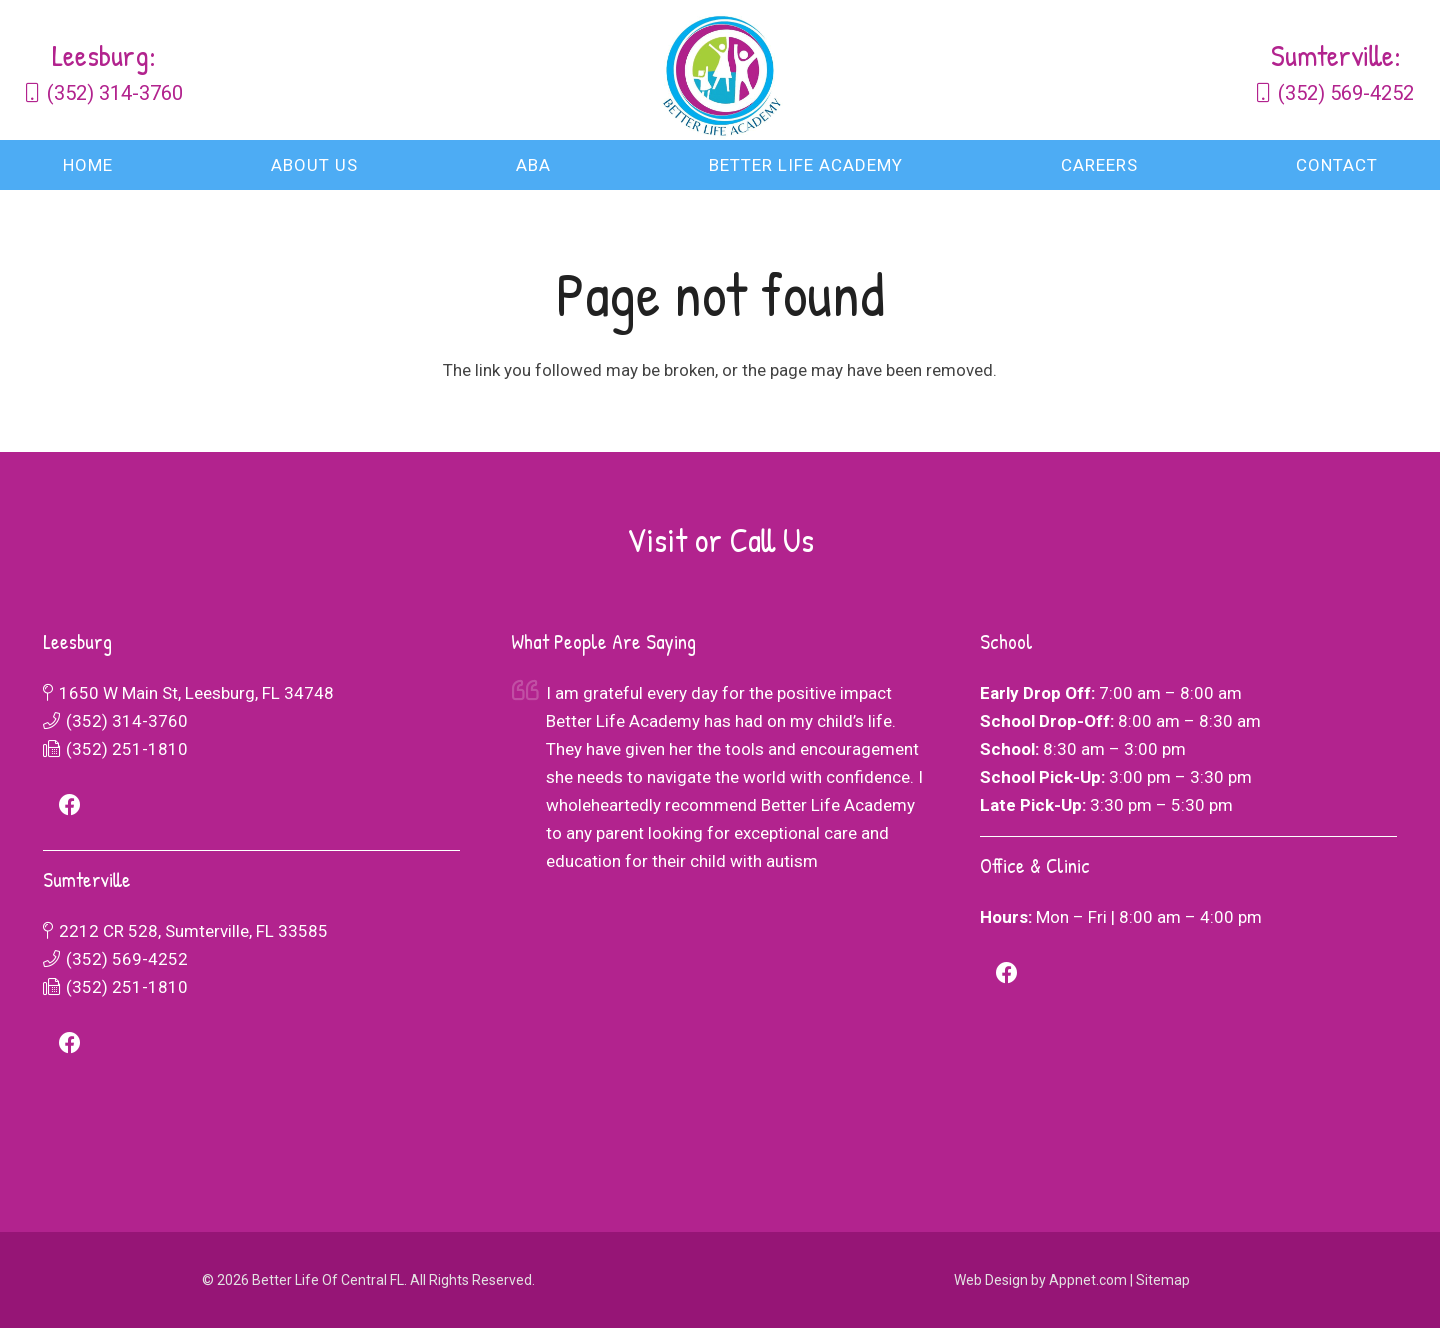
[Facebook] (70, 805)
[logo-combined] (720, 70)
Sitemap (1163, 1280)
